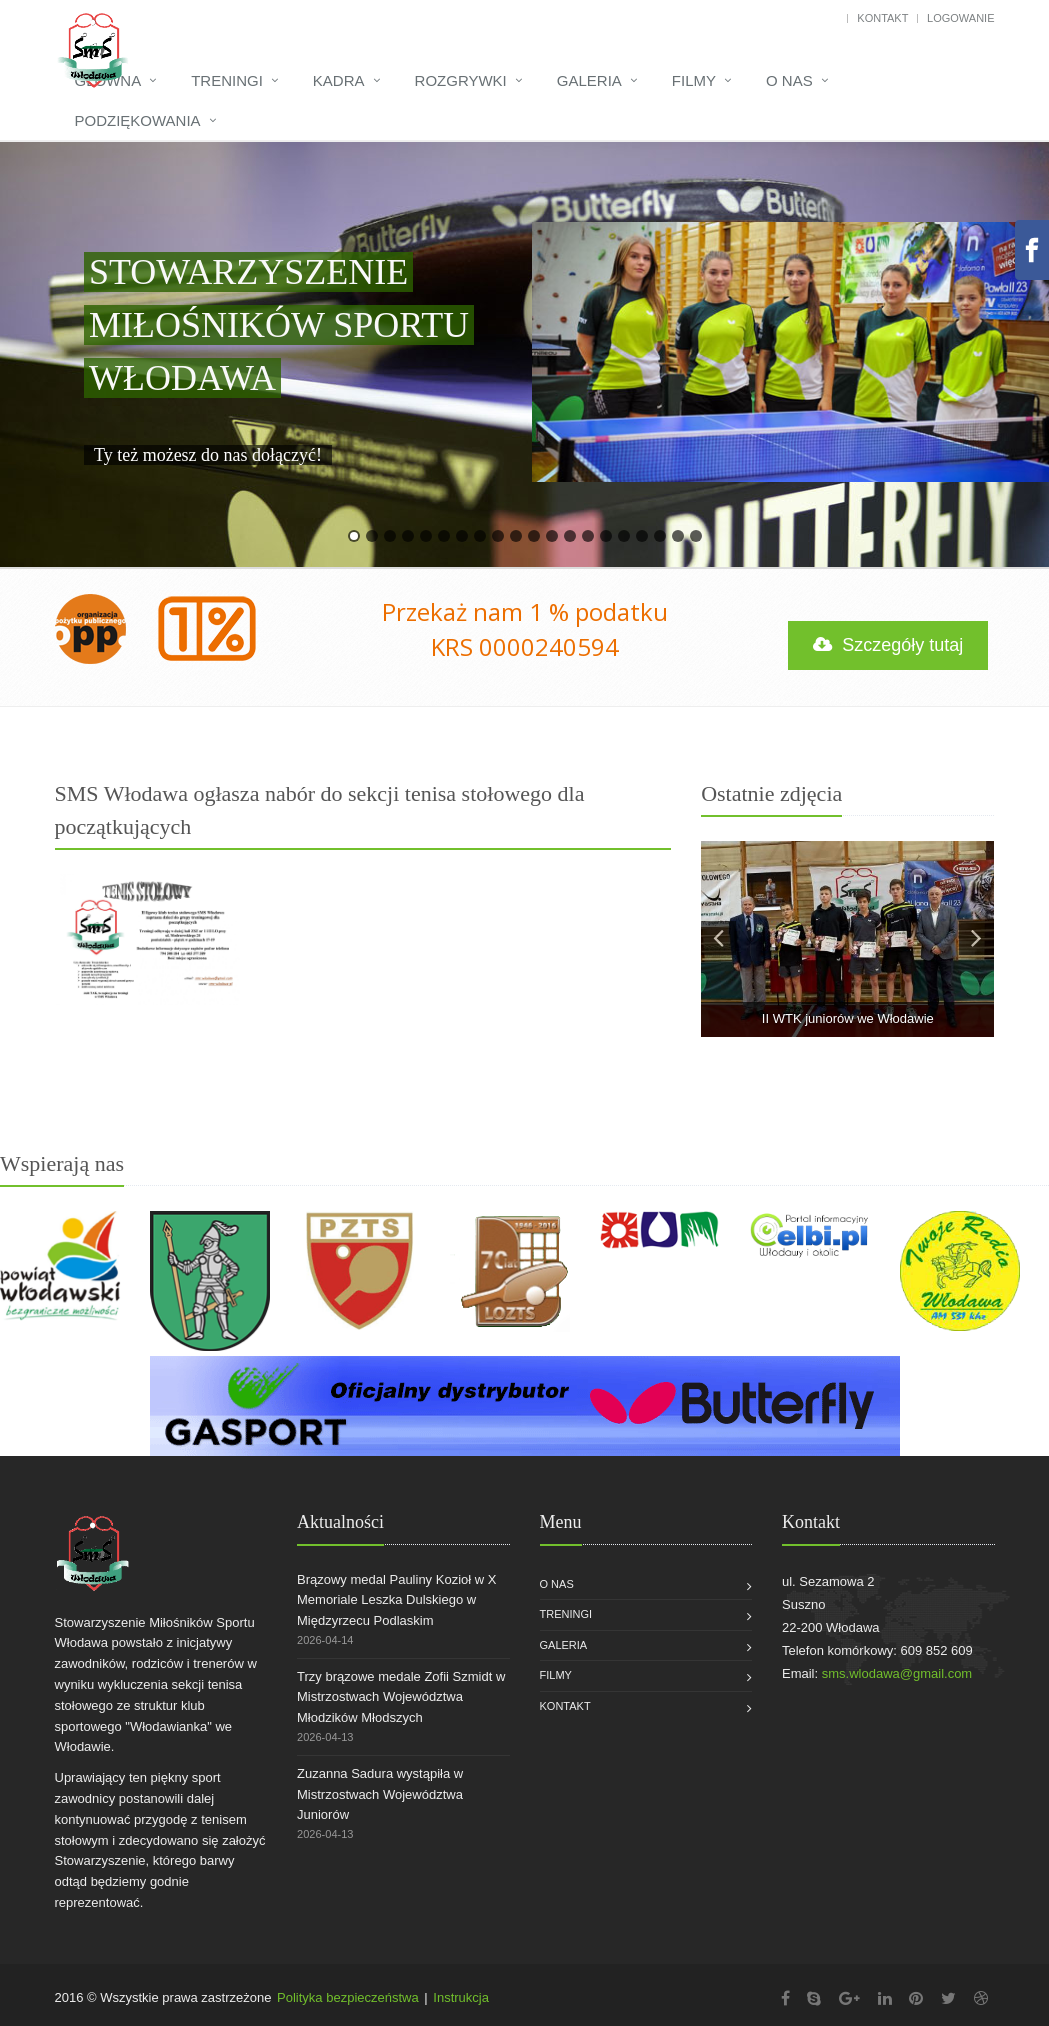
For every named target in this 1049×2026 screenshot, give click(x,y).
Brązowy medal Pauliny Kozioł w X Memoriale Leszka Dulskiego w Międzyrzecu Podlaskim (396, 1600)
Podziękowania (138, 120)
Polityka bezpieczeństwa (348, 1997)
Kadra (339, 80)
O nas (789, 80)
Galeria (589, 80)
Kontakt (882, 18)
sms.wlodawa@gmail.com (897, 1673)
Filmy (694, 80)
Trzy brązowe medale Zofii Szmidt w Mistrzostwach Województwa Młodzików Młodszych (401, 1697)
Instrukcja (461, 1997)
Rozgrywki (461, 80)
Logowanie (960, 18)
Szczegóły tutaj (889, 645)
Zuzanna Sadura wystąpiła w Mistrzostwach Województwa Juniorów (380, 1794)
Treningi (227, 80)
